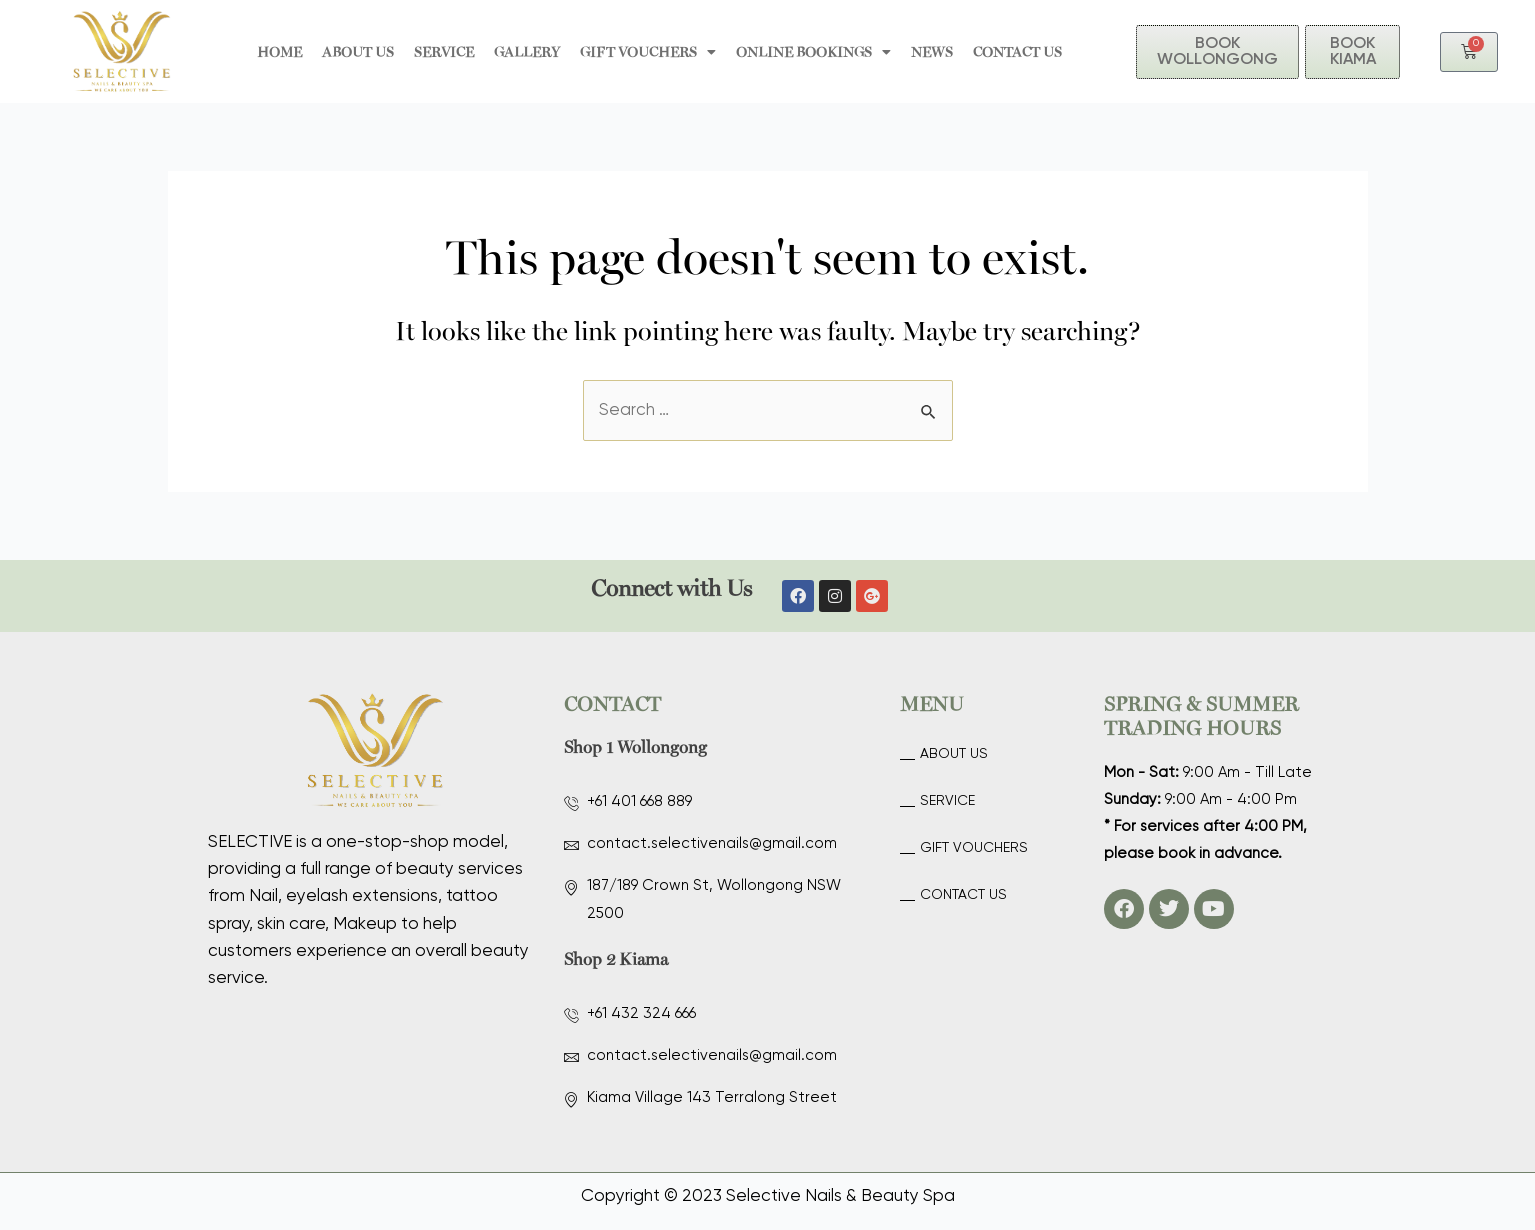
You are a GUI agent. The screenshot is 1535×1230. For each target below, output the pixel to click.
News (932, 51)
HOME (279, 51)
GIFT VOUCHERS (648, 52)
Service (444, 51)
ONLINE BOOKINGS (813, 52)
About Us (358, 51)
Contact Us (1017, 51)
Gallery (527, 51)
